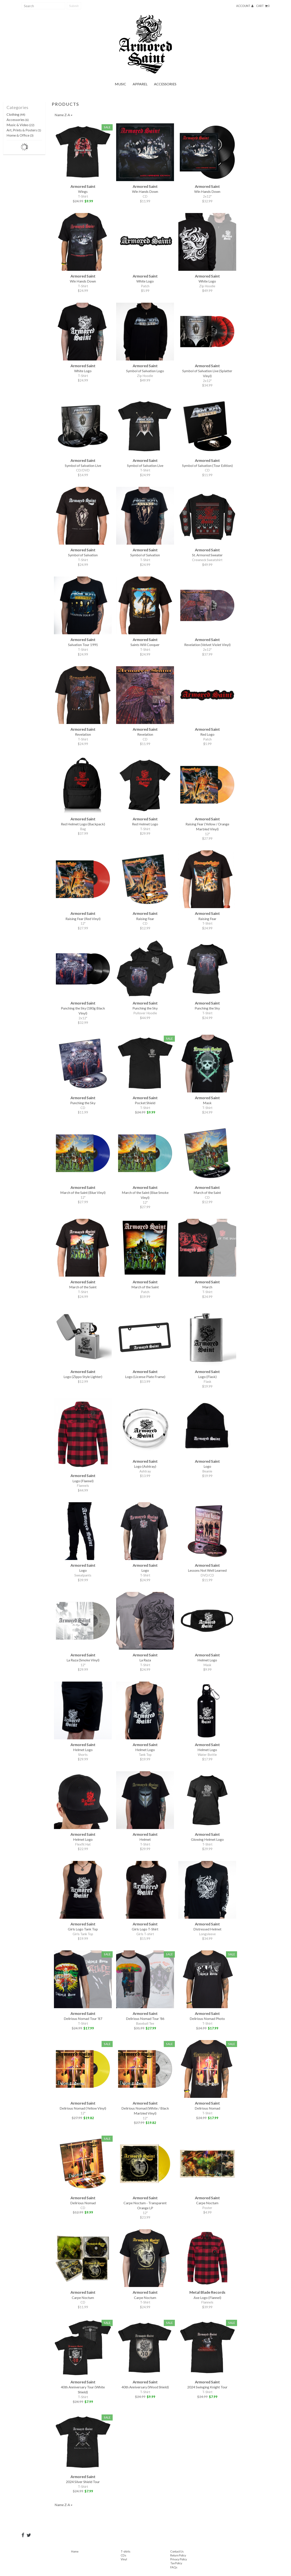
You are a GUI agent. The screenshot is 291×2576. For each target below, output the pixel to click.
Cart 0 (262, 6)
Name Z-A (63, 115)
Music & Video (20, 125)
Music (120, 84)
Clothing (16, 114)
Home (75, 2551)
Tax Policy (176, 2563)
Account (244, 6)
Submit (74, 6)
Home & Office (20, 135)
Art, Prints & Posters (24, 130)
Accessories (165, 84)
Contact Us (177, 2551)
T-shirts (125, 2551)
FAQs (173, 2567)
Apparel (140, 84)
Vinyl (124, 2559)
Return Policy (178, 2555)
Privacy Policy (178, 2559)
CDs (123, 2555)
